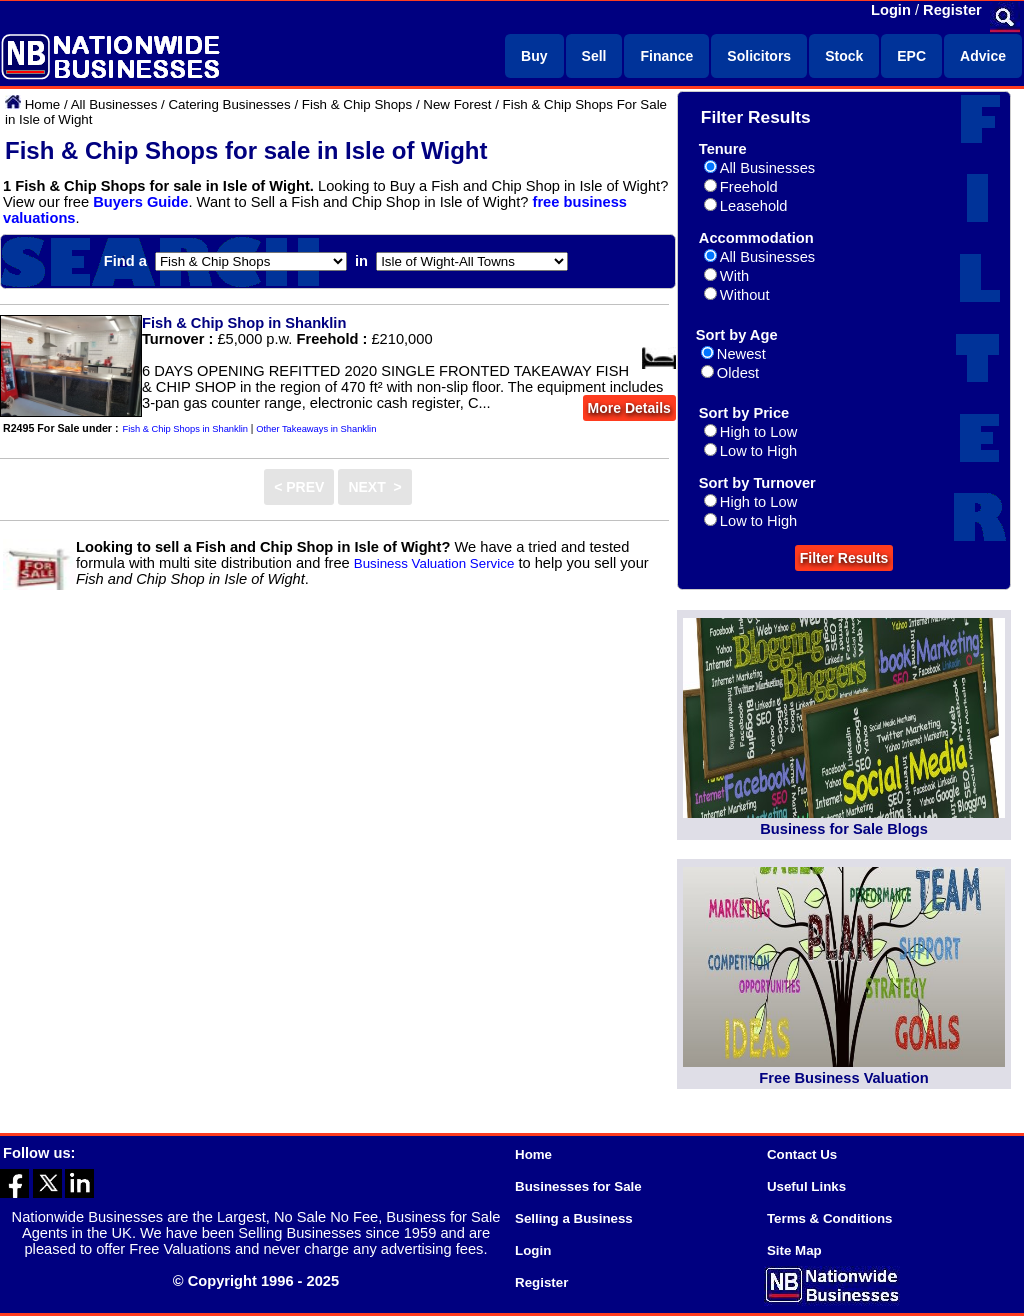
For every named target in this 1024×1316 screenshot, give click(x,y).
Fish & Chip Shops (357, 104)
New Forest (457, 104)
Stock (844, 56)
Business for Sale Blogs (844, 829)
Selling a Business (574, 1218)
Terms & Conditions (830, 1218)
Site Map (794, 1250)
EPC (911, 56)
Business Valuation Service (434, 563)
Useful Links (806, 1186)
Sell (594, 56)
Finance (666, 56)
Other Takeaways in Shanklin (316, 429)
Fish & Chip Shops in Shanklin (185, 429)
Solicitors (759, 56)
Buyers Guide (140, 202)
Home (43, 104)
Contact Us (802, 1154)
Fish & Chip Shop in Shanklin (244, 323)
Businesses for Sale (578, 1186)
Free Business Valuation (843, 1078)
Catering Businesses (229, 104)
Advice (983, 56)
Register (952, 10)
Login (891, 10)
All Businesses (114, 104)
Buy (534, 56)
